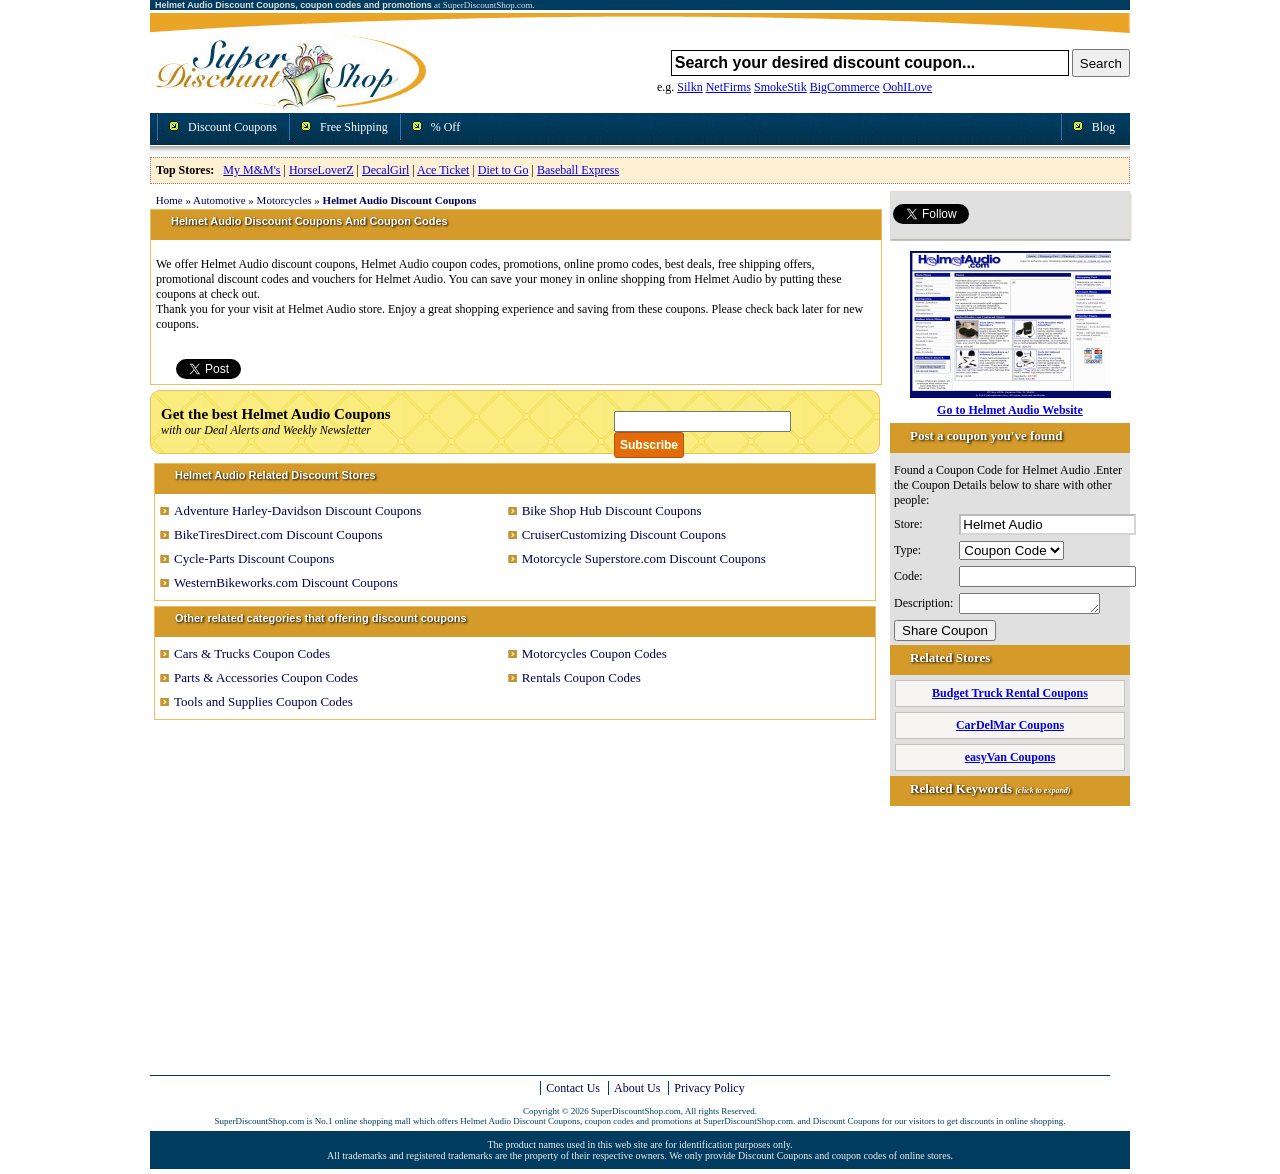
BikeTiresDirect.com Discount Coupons (278, 534)
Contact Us (573, 1088)
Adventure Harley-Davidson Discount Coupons (297, 510)
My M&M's (251, 170)
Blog (1103, 127)
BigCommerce (845, 87)
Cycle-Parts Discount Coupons (254, 558)
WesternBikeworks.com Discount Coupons (286, 582)
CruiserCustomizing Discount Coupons (624, 534)
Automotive (219, 200)
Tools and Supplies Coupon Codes (263, 701)
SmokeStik (780, 87)
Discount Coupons (232, 127)
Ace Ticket (443, 170)
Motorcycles (284, 200)
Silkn (689, 87)
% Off (445, 127)
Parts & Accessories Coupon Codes (266, 677)
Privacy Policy (709, 1088)
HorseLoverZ (321, 170)
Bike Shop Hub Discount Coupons (612, 510)
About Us (637, 1088)
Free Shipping (354, 127)
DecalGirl (385, 170)
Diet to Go (503, 170)
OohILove (907, 87)
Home (169, 200)
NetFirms (728, 87)
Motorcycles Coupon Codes (594, 653)
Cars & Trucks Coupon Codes (252, 653)
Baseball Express (578, 170)
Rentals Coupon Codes (581, 677)
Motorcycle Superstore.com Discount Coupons (644, 558)
